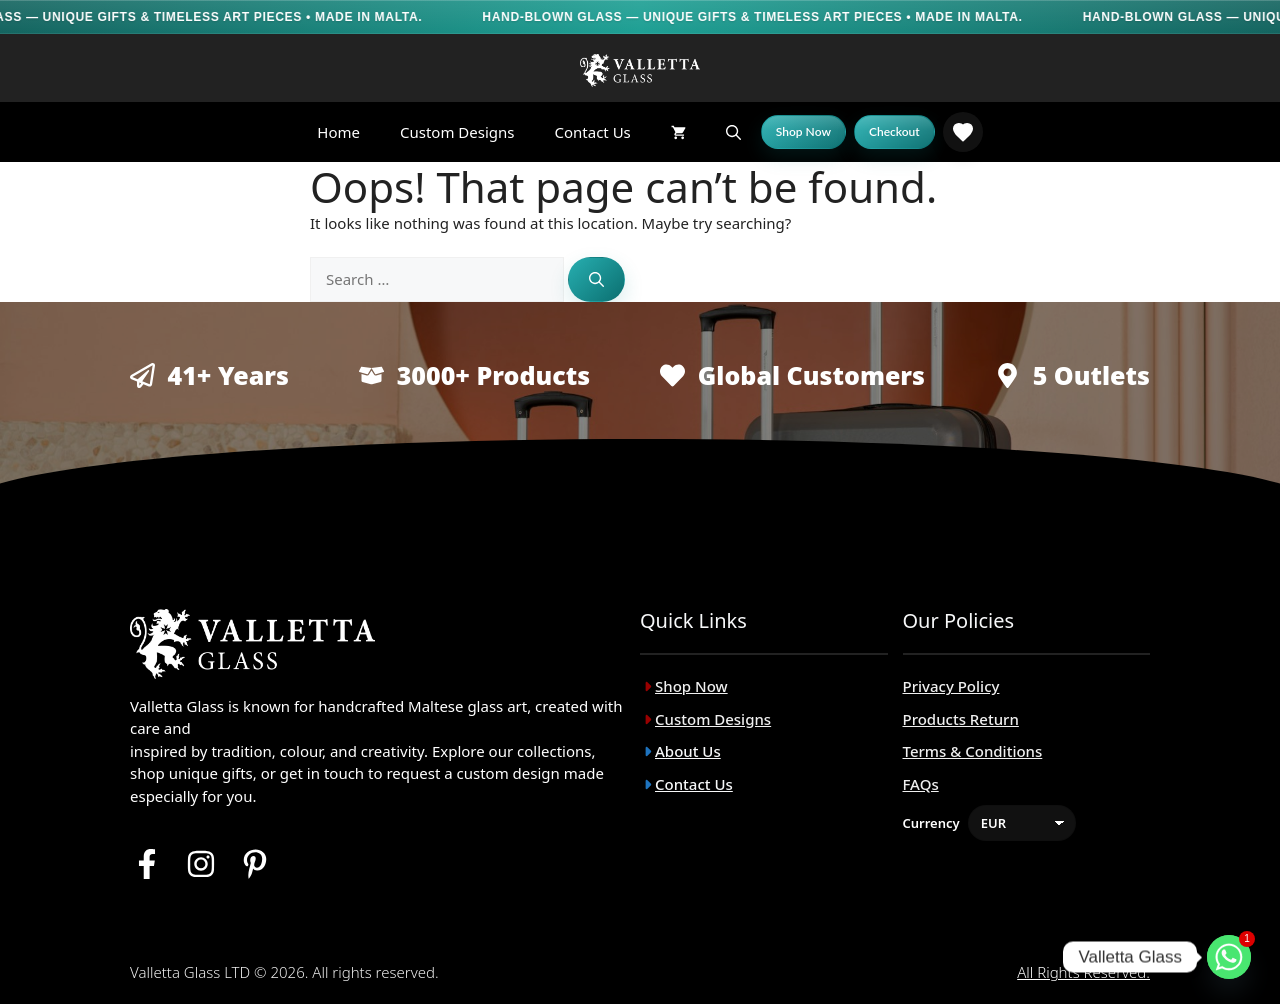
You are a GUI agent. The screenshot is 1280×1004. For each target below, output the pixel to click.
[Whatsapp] (1229, 957)
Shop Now (691, 686)
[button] (733, 132)
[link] (963, 132)
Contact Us (592, 132)
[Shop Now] (803, 132)
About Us (688, 751)
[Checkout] (894, 132)
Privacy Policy (951, 686)
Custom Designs (457, 132)
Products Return (961, 719)
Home (338, 132)
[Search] (596, 279)
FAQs (921, 784)
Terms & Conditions (973, 751)
